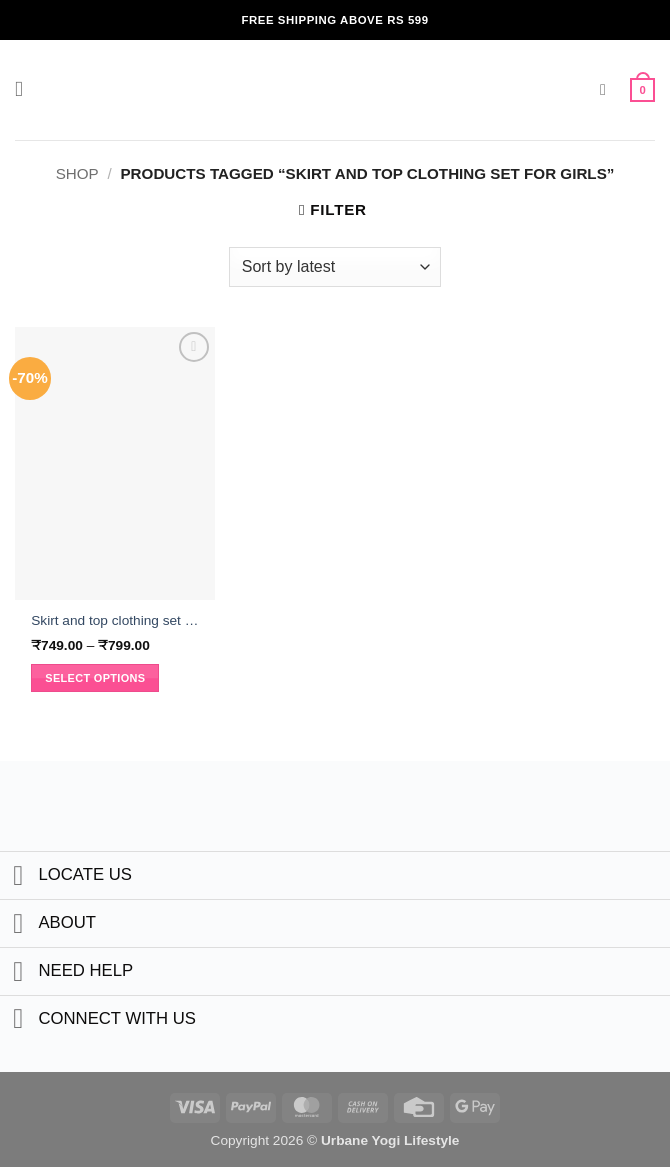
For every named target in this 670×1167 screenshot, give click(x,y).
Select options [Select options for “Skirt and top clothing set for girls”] (95, 678)
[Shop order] (335, 267)
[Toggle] (18, 877)
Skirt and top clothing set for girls (115, 620)
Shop (77, 173)
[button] (26, 90)
